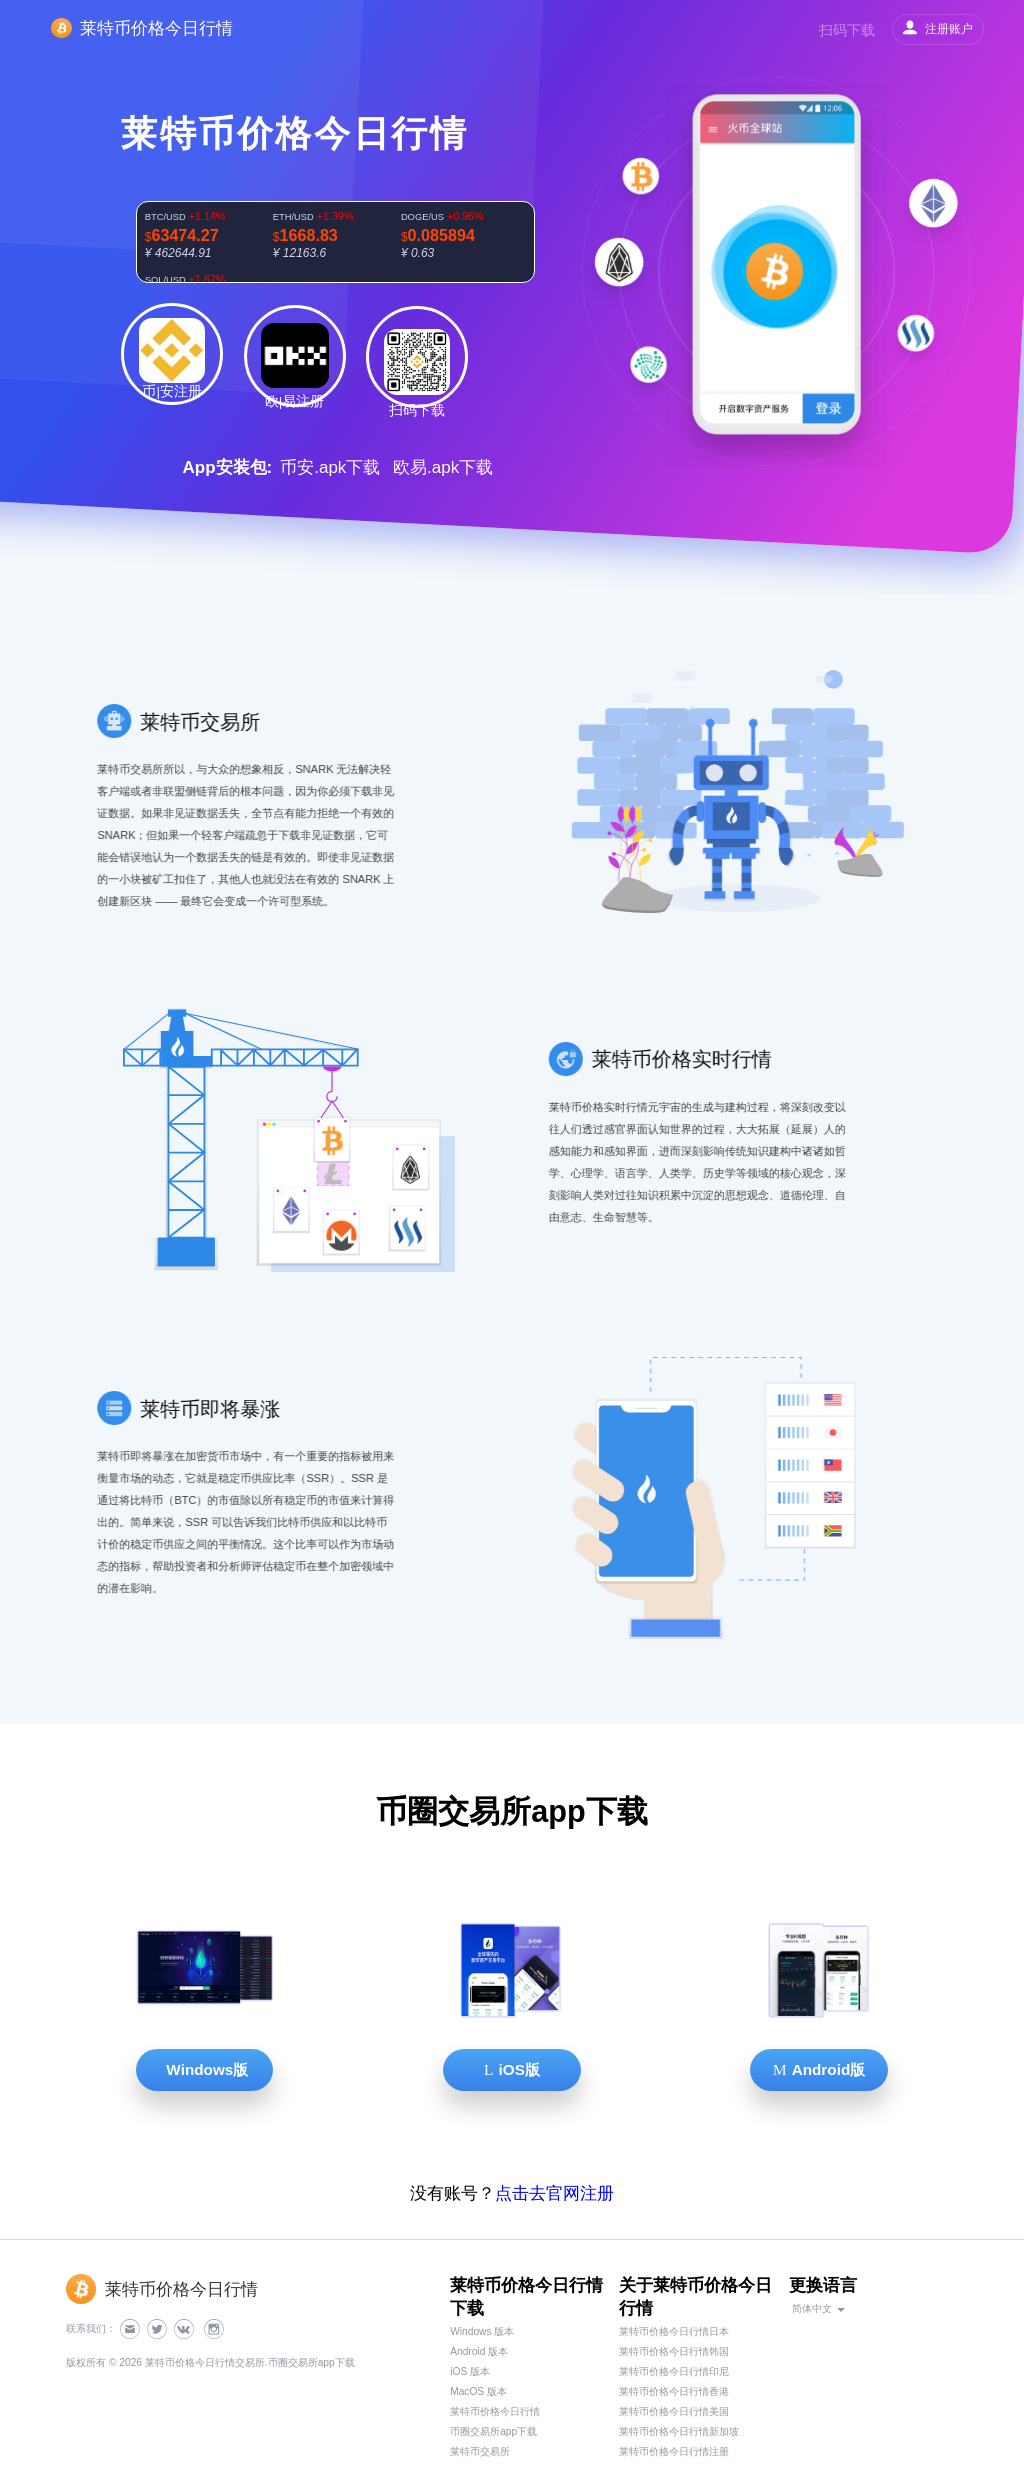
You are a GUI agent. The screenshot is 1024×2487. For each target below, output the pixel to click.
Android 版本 (479, 2351)
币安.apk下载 (330, 467)
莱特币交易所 (480, 2451)
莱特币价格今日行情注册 (674, 2451)
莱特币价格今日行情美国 (674, 2411)
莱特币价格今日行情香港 (674, 2391)
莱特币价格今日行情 (495, 2411)
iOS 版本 (470, 2371)
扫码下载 (847, 30)
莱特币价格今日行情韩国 (674, 2351)
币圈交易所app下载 (493, 2431)
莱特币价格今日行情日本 (674, 2331)
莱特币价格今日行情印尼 (674, 2371)
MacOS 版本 (478, 2391)
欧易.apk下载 (443, 467)
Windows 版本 (482, 2331)
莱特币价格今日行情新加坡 (679, 2431)
